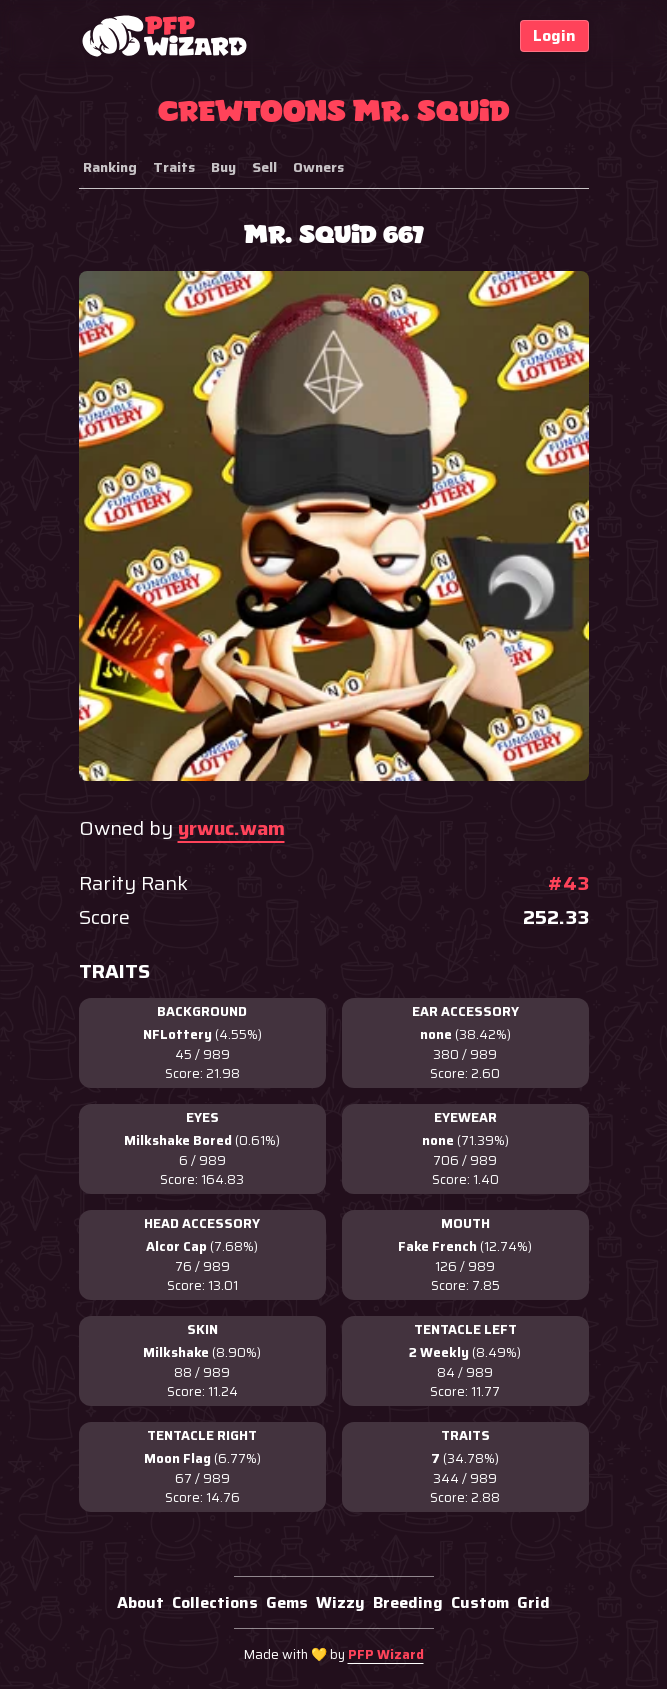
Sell (264, 167)
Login (554, 35)
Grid (533, 1602)
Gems (287, 1602)
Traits (174, 167)
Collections (215, 1602)
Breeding (408, 1602)
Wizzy (340, 1602)
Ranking (110, 167)
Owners (318, 167)
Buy (223, 167)
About (140, 1602)
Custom (480, 1602)
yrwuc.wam (231, 828)
